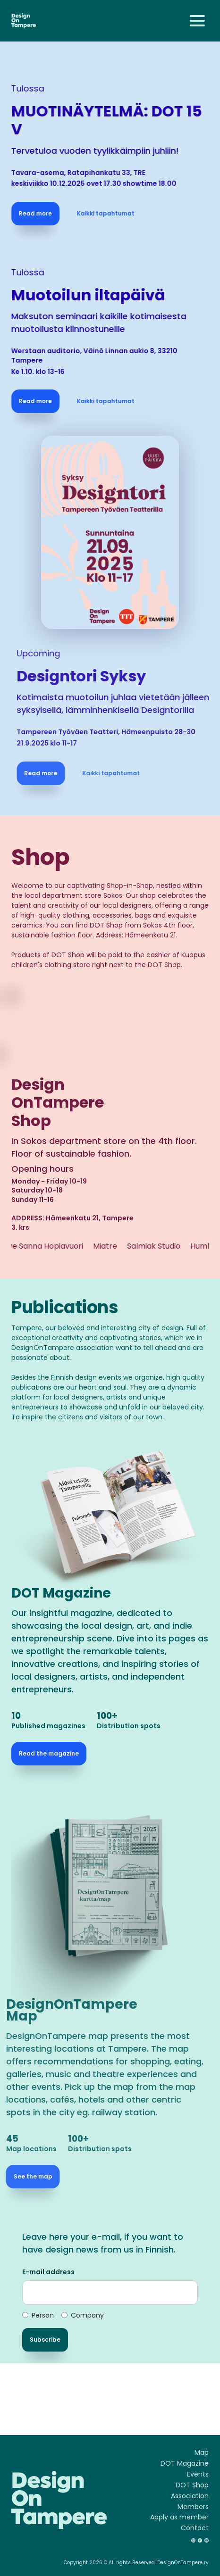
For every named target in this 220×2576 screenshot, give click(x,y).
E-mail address (48, 2272)
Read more (39, 213)
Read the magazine (49, 1753)
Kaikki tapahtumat (109, 213)
